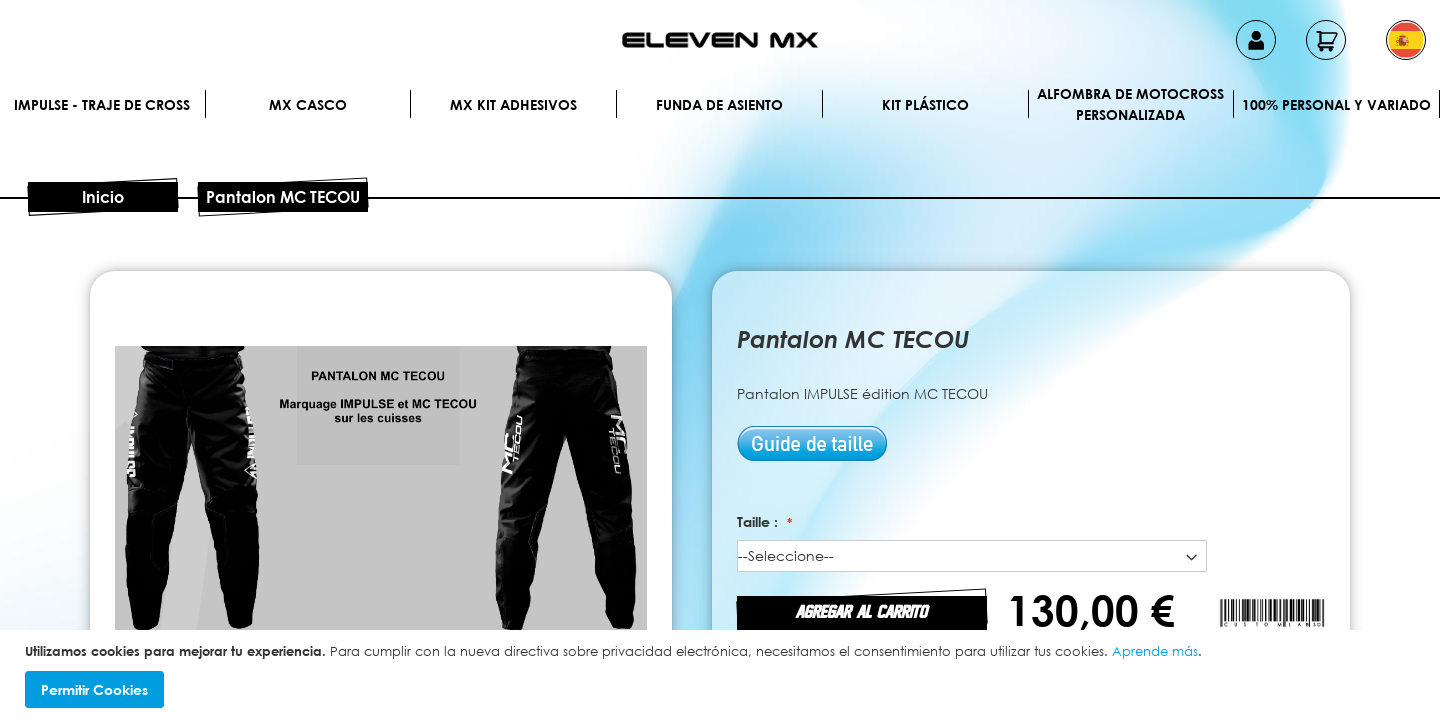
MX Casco (308, 104)
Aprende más (1155, 651)
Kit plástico (925, 104)
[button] (1406, 40)
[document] (722, 675)
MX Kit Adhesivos (513, 104)
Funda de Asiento (719, 104)
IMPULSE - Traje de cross (102, 104)
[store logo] (720, 40)
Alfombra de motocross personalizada (1130, 104)
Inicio (103, 197)
